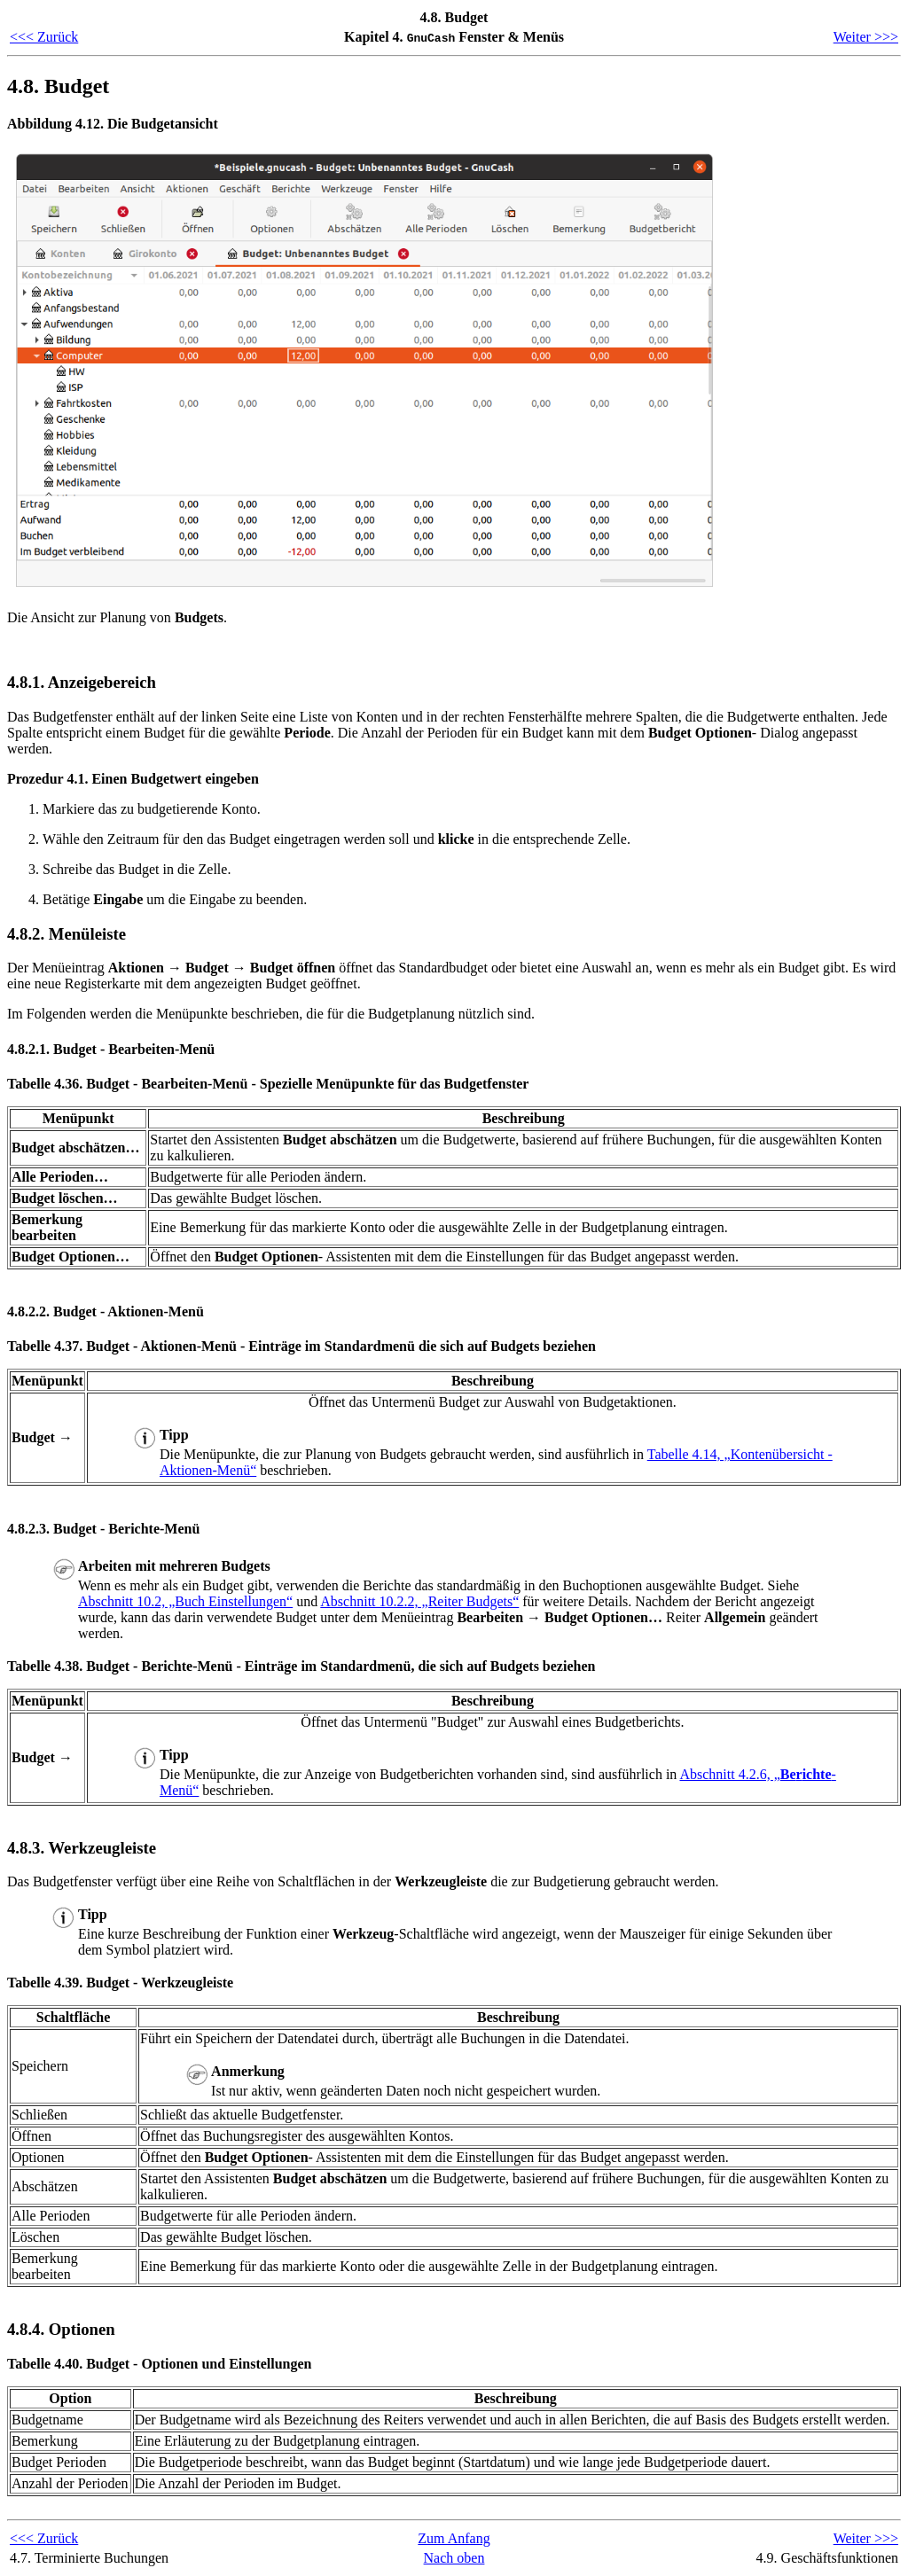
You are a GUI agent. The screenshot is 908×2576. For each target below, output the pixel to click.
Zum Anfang (453, 2538)
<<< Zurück (44, 36)
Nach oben (454, 2557)
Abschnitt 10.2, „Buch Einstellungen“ (185, 1601)
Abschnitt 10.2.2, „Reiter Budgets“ (419, 1601)
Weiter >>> (866, 36)
